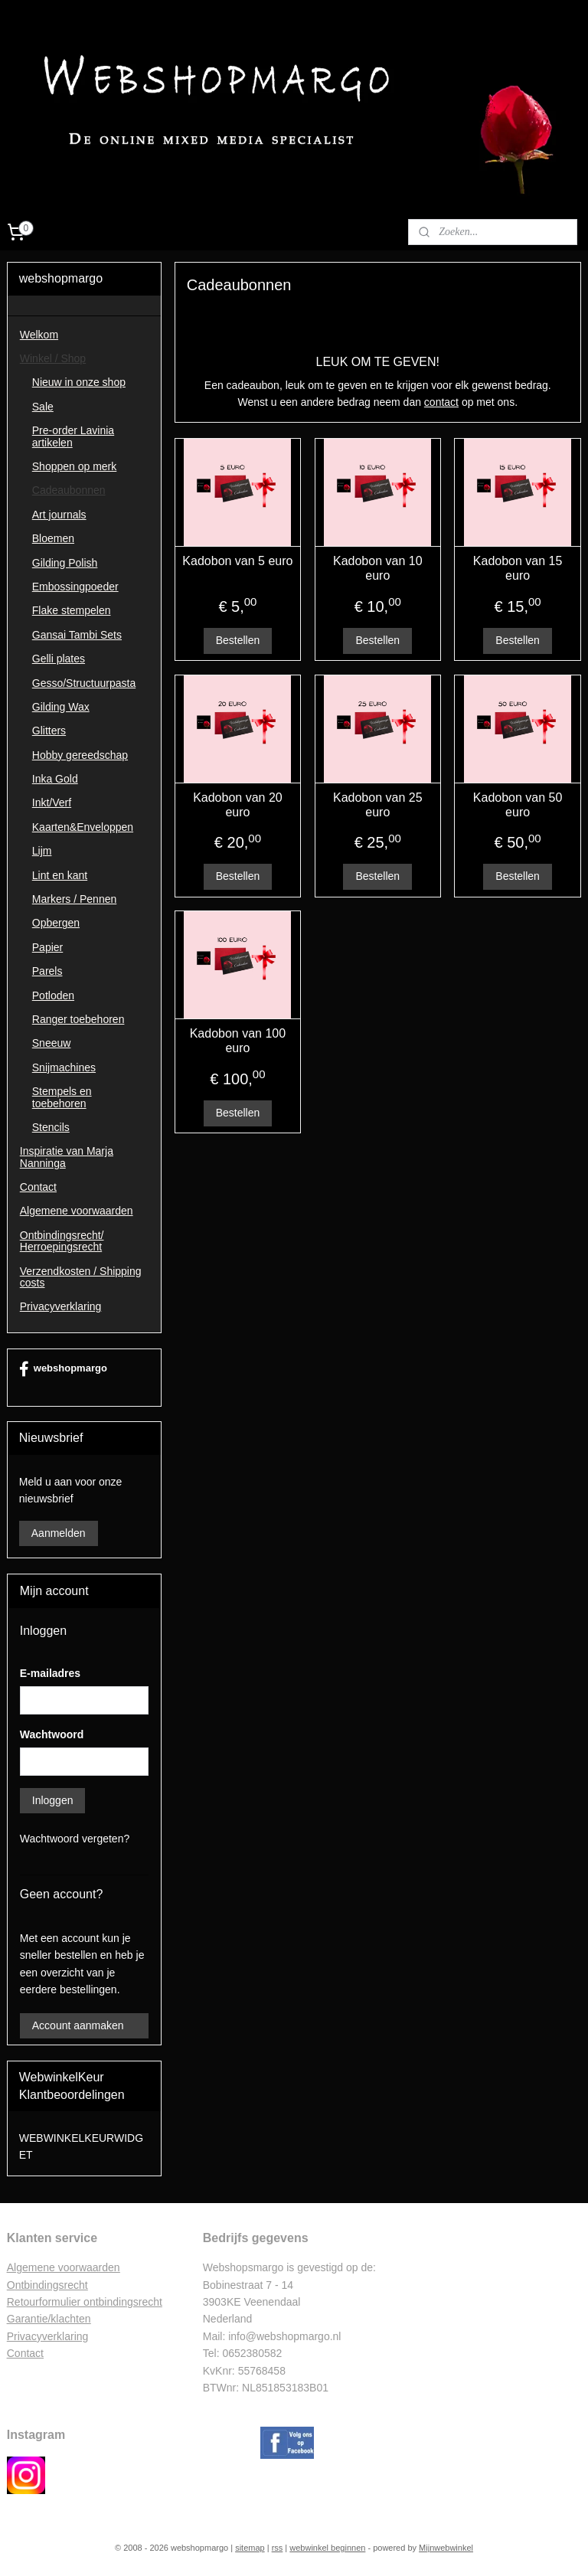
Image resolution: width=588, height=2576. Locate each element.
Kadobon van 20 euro (238, 805)
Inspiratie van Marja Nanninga (66, 1157)
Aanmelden (58, 1533)
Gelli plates (58, 658)
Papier (47, 947)
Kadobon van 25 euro (378, 805)
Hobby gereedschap (80, 755)
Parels (47, 971)
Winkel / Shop (53, 358)
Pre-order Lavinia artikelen (73, 436)
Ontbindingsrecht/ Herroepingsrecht (62, 1241)
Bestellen (238, 640)
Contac (24, 2353)
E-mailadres (50, 1673)
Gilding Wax (61, 707)
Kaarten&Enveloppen (82, 827)
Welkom (39, 335)
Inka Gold (55, 779)
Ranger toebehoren (78, 1019)
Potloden (53, 995)
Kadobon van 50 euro (518, 805)
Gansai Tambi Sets (77, 635)
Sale (43, 406)
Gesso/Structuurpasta (84, 683)
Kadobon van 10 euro (378, 568)
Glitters (49, 730)
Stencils (51, 1127)
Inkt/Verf (51, 802)
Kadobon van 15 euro (518, 568)
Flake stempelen (71, 610)
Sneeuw (51, 1043)
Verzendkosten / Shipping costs (81, 1277)
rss (277, 2547)
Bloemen (53, 538)
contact (441, 402)
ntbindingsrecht (51, 2285)
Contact (38, 1187)
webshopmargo (63, 1369)
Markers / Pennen (74, 899)
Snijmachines (64, 1067)
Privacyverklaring (61, 1306)
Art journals (59, 514)
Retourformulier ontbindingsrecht (84, 2302)
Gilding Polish (65, 563)
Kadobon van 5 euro (238, 560)
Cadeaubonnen (69, 490)
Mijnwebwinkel (446, 2547)
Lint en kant (59, 875)
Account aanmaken (78, 2025)
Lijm (42, 851)
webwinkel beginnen (327, 2547)
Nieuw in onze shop (79, 382)
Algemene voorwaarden (76, 1211)
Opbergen (56, 923)
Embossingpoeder (75, 586)
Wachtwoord (51, 1734)
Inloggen (53, 1800)
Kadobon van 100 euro (238, 1040)
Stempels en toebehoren (62, 1097)
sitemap (250, 2547)
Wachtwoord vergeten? (74, 1838)
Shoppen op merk (74, 466)
